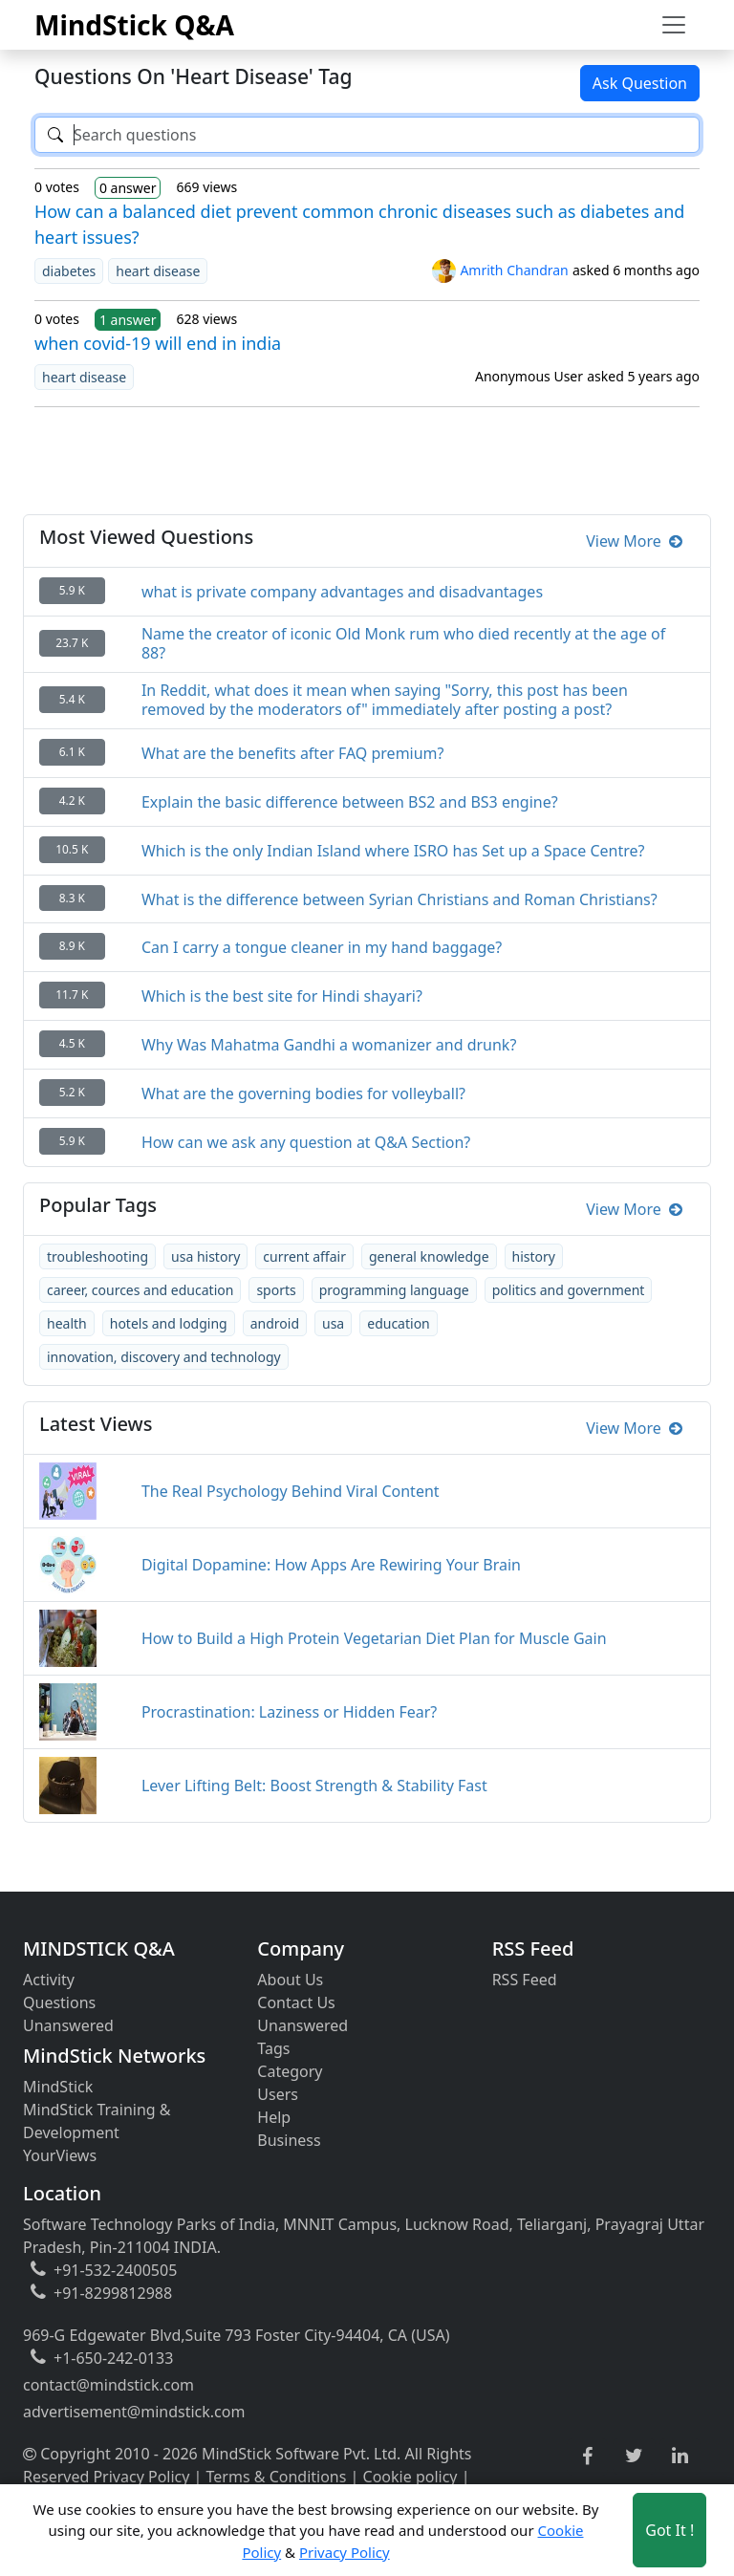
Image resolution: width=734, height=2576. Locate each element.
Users (277, 2094)
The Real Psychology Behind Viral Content (290, 1491)
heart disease (158, 271)
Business (288, 2140)
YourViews (60, 2155)
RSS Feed (524, 1979)
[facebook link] (587, 2457)
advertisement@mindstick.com (134, 2411)
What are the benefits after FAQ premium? (292, 753)
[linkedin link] (680, 2456)
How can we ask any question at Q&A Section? (305, 1142)
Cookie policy (410, 2476)
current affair (304, 1256)
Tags (273, 2048)
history (533, 1256)
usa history (205, 1256)
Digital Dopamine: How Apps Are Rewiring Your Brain (331, 1564)
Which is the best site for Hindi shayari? (281, 996)
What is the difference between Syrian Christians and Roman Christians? (399, 899)
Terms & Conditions (276, 2476)
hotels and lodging (168, 1323)
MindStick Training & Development (97, 2121)
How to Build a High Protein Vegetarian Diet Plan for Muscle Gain (374, 1638)
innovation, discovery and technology (164, 1357)
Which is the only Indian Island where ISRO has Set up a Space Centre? (393, 850)
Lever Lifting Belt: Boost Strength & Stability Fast (314, 1785)
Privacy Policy (141, 2476)
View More (634, 541)
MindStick (58, 2086)
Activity (49, 1979)
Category (289, 2071)
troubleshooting (97, 1256)
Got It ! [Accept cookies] (669, 2530)
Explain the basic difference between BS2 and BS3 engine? (349, 802)
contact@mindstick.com (108, 2384)
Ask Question (640, 83)
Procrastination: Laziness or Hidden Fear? (289, 1711)
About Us (290, 1979)
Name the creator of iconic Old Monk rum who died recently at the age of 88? (403, 643)
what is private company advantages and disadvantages (342, 591)
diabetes (69, 271)
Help (274, 2117)
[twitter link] (634, 2456)
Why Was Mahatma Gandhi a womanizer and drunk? (328, 1044)
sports (275, 1290)
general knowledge (429, 1256)
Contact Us (296, 2002)
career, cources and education (140, 1290)
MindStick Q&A (134, 25)
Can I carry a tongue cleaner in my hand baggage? (321, 947)
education (398, 1323)
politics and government (568, 1290)
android (274, 1323)
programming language (394, 1290)
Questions (59, 2002)
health (67, 1323)
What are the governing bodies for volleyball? (303, 1093)
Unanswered (68, 2025)
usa (333, 1323)
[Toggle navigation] (674, 25)
